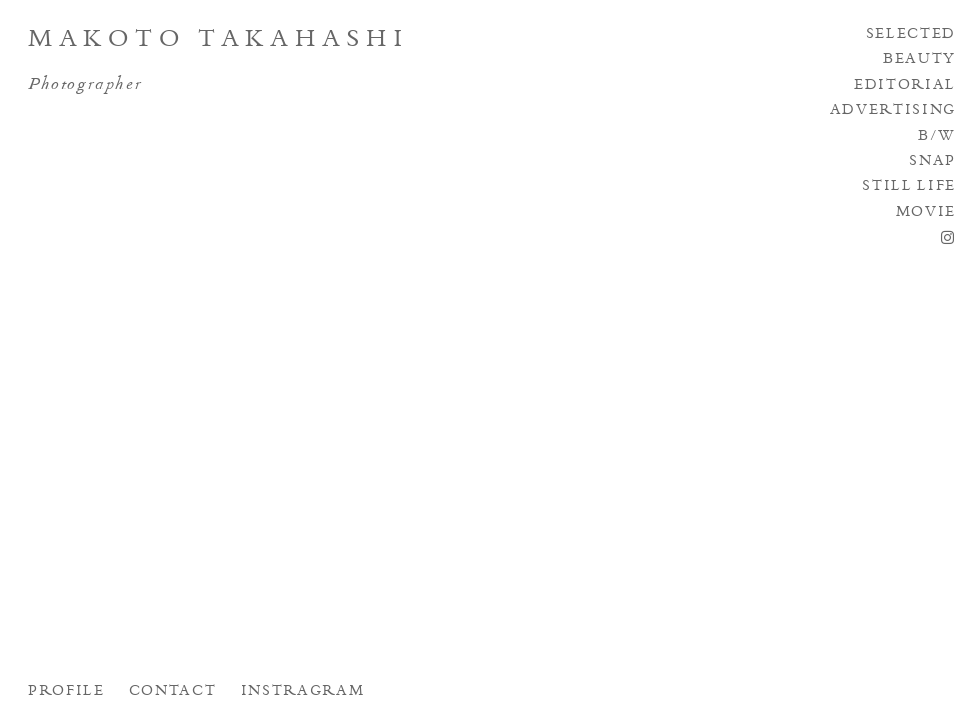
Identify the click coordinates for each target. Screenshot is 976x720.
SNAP (932, 162)
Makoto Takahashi (219, 41)
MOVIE (926, 213)
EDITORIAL (905, 86)
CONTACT (173, 692)
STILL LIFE (909, 187)
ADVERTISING (893, 111)
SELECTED (911, 35)
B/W (937, 137)
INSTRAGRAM (303, 692)
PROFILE (66, 692)
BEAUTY (919, 60)
